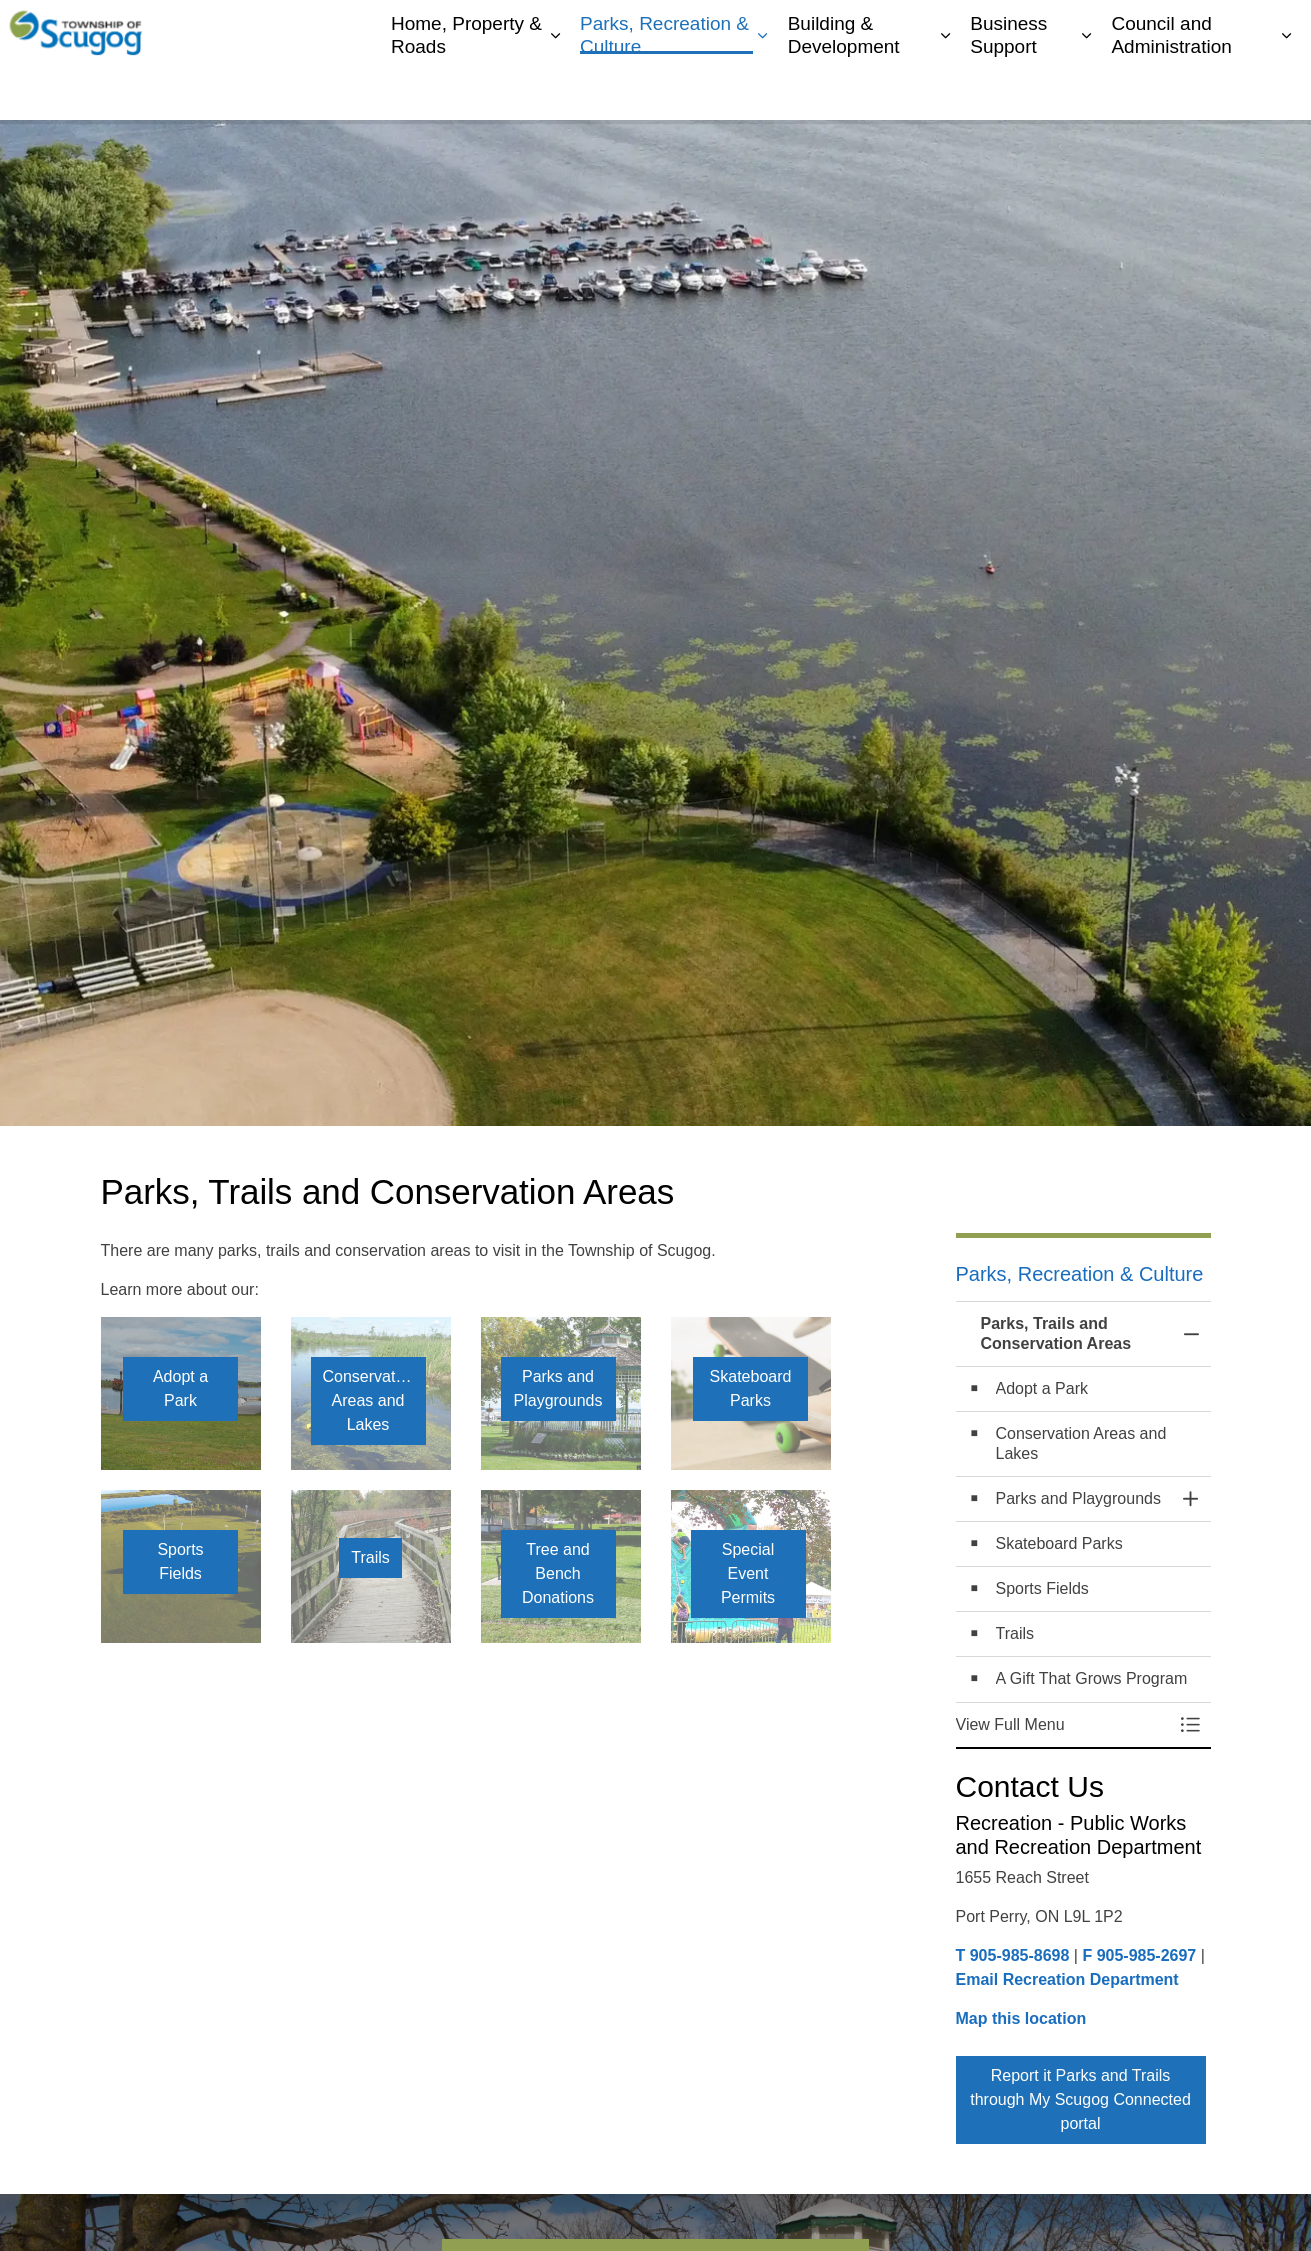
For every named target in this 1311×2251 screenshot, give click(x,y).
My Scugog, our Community (943, 30)
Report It (1212, 30)
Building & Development (844, 89)
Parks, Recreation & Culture (664, 89)
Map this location (1021, 2018)
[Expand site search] (1276, 30)
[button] (1063, 1725)
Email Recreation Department (1067, 1979)
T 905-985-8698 (1013, 1955)
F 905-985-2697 (1139, 1955)
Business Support (1008, 89)
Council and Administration (1171, 89)
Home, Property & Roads (466, 89)
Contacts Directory (1107, 30)
